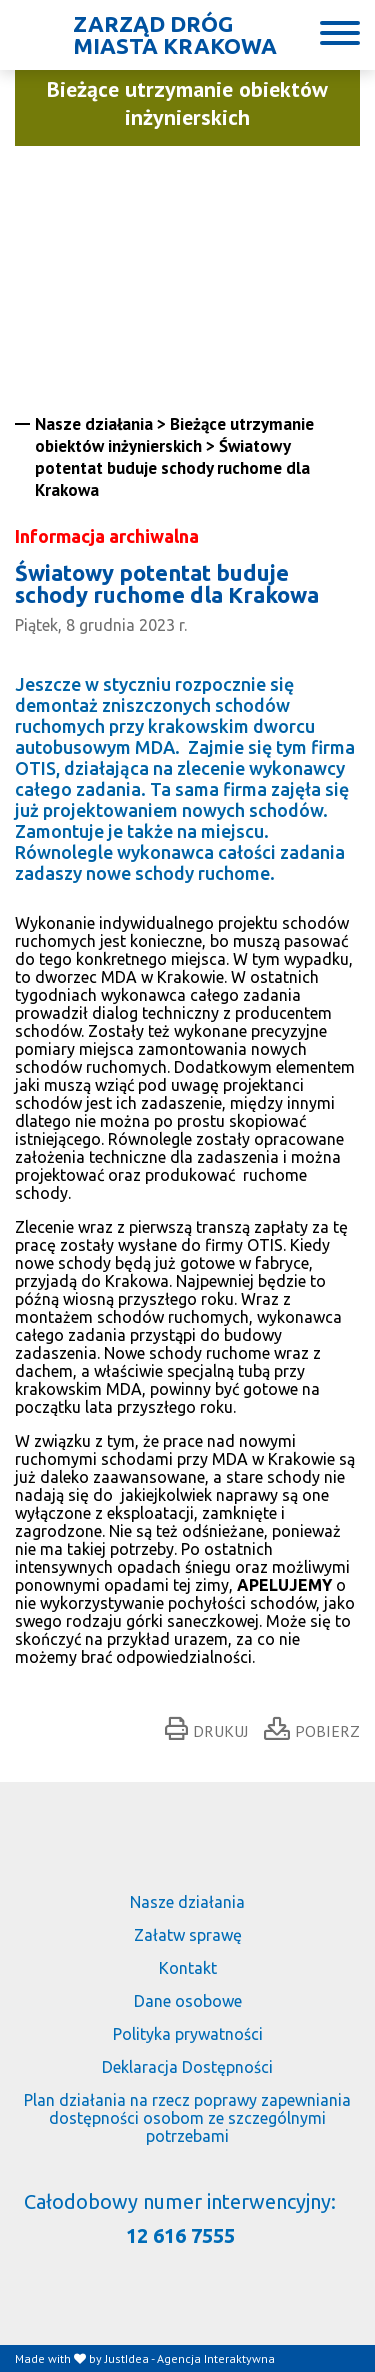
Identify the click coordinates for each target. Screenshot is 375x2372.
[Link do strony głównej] (151, 35)
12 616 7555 (180, 2235)
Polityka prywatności (188, 2034)
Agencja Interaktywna (216, 2358)
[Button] (340, 33)
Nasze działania (187, 1902)
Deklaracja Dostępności (187, 2067)
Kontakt (188, 1968)
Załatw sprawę (188, 1935)
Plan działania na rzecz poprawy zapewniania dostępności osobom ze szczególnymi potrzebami (187, 2118)
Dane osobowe (188, 2001)
